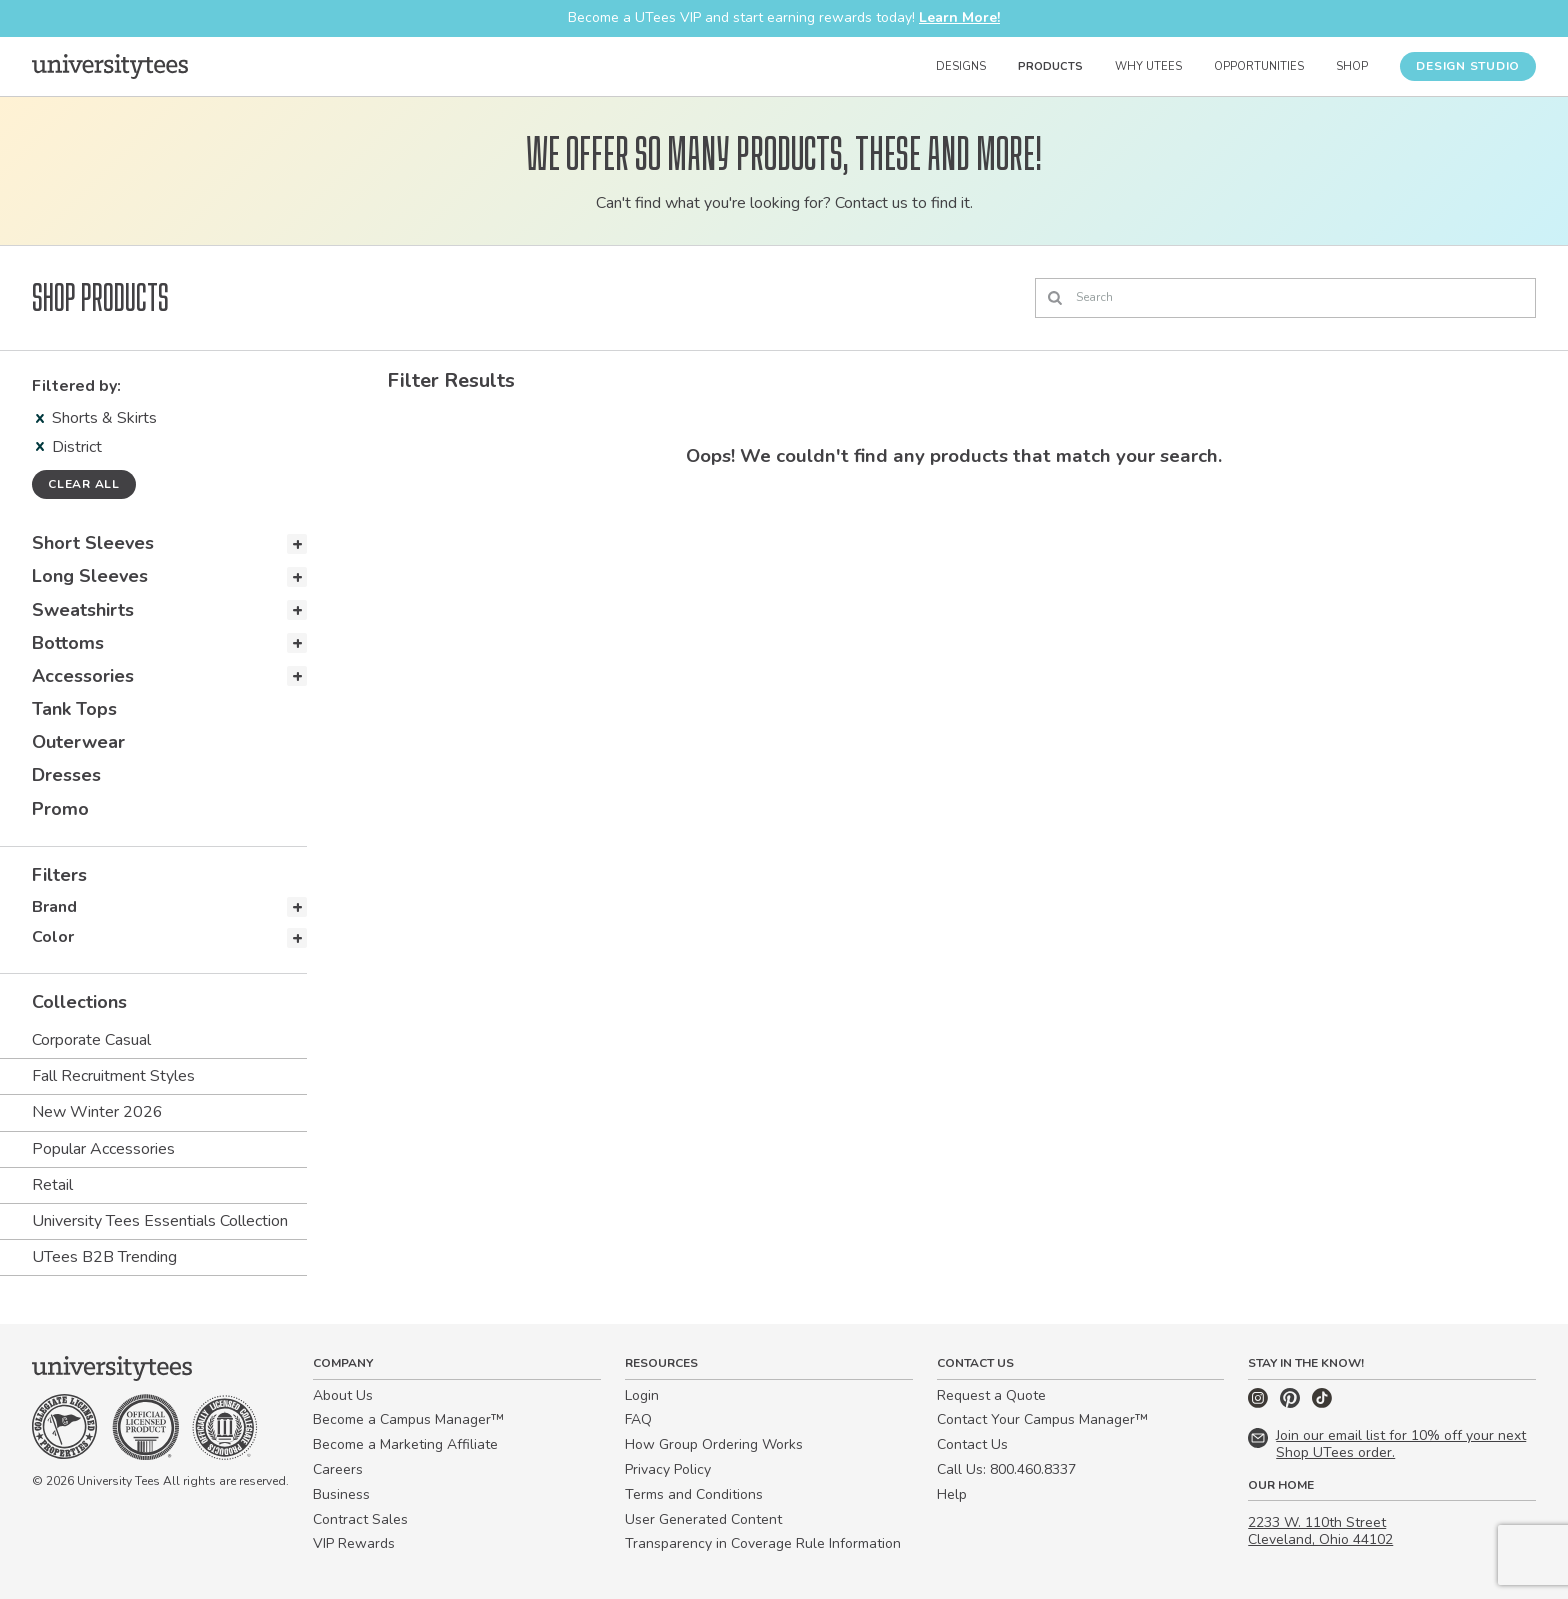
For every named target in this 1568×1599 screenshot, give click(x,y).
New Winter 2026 (97, 1112)
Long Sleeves (90, 576)
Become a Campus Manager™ (408, 1419)
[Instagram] (1260, 1403)
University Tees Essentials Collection (160, 1221)
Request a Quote (991, 1395)
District (69, 447)
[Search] (1285, 298)
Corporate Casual (91, 1040)
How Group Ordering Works (714, 1444)
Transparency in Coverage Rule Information (763, 1543)
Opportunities (1259, 66)
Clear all (84, 484)
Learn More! (959, 17)
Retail (52, 1185)
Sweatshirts (83, 610)
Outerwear (78, 742)
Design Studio (1468, 66)
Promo (60, 809)
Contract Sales (360, 1519)
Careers (338, 1469)
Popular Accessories (103, 1149)
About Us (343, 1395)
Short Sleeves (93, 543)
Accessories (83, 676)
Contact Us (972, 1444)
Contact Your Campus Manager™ (1042, 1419)
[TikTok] (1322, 1403)
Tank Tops (74, 709)
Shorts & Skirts (96, 418)
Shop (1352, 66)
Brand (54, 907)
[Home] (110, 66)
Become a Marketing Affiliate (405, 1444)
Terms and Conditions (694, 1494)
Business (341, 1494)
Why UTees (1148, 66)
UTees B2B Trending (104, 1257)
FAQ (638, 1419)
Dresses (66, 775)
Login (642, 1395)
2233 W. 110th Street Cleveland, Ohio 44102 (1320, 1531)
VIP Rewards (354, 1543)
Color (53, 937)
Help (952, 1494)
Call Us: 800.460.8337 (1006, 1469)
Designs (961, 66)
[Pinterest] (1292, 1403)
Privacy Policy (668, 1469)
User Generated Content (703, 1519)
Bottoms (68, 643)
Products (1050, 66)
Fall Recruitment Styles (113, 1076)
